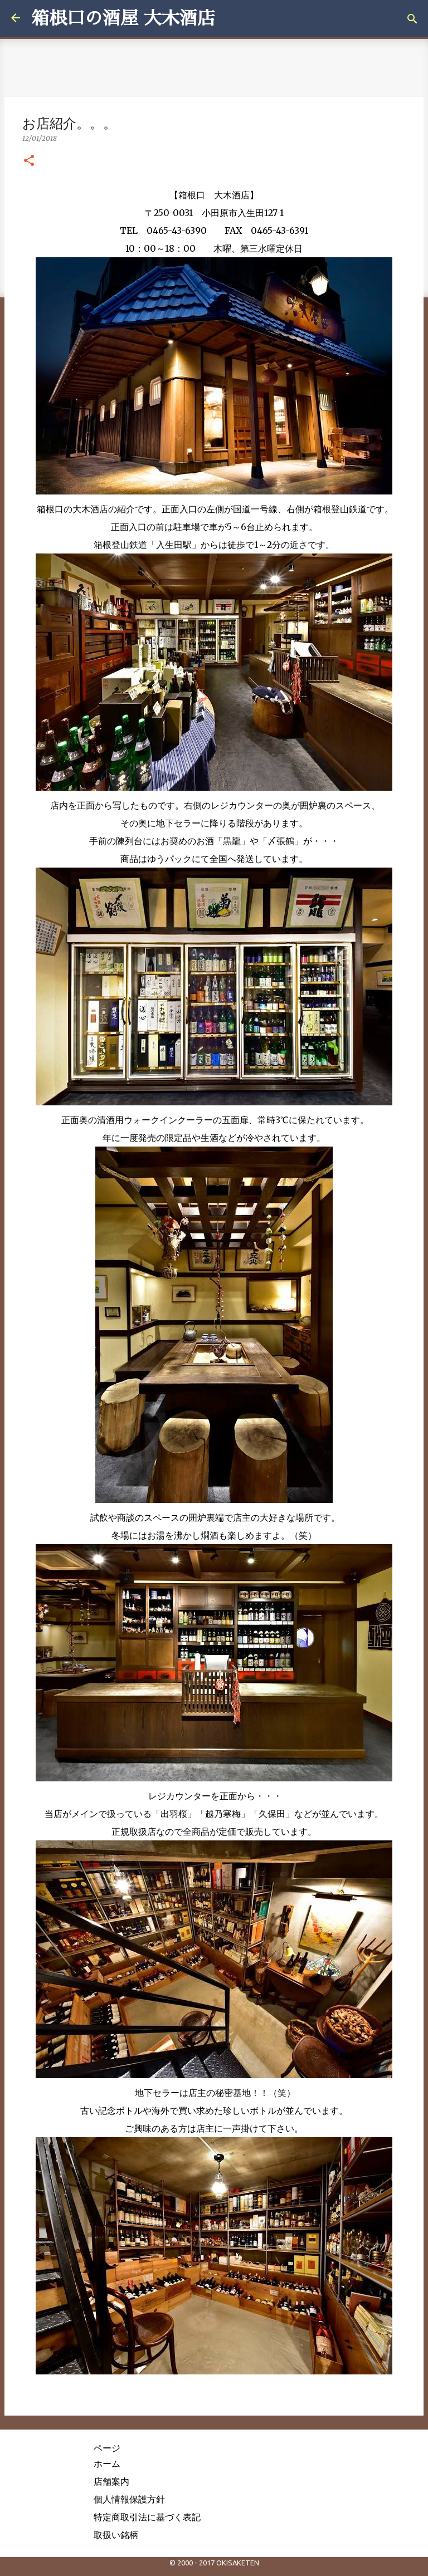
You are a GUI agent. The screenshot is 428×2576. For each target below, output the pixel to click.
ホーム (107, 2463)
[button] (29, 161)
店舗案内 (111, 2481)
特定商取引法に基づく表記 (147, 2517)
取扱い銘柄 (116, 2534)
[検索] (412, 19)
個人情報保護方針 (129, 2499)
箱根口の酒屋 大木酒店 (123, 18)
